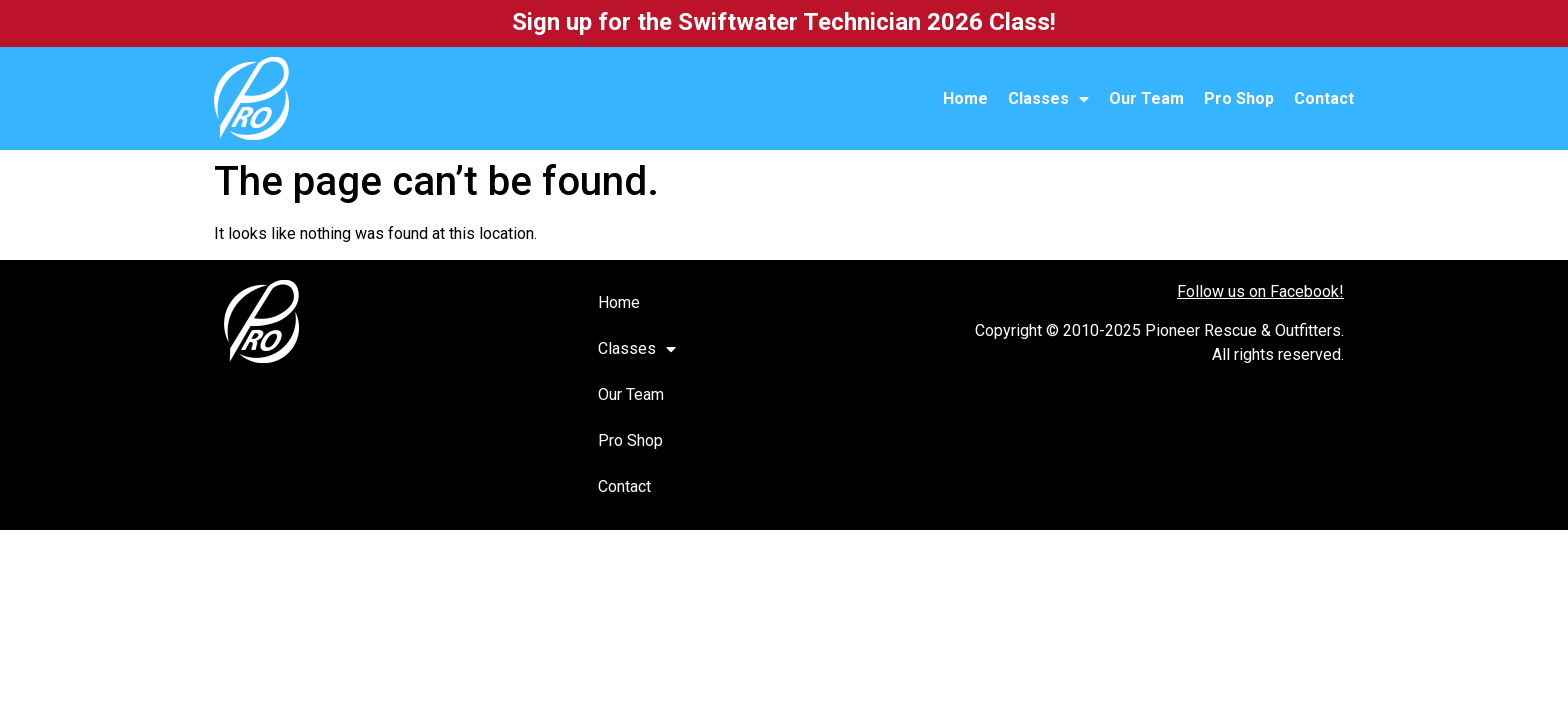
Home (965, 98)
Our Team (1146, 98)
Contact (1324, 98)
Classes (1048, 99)
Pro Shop (1239, 98)
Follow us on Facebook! (1260, 291)
